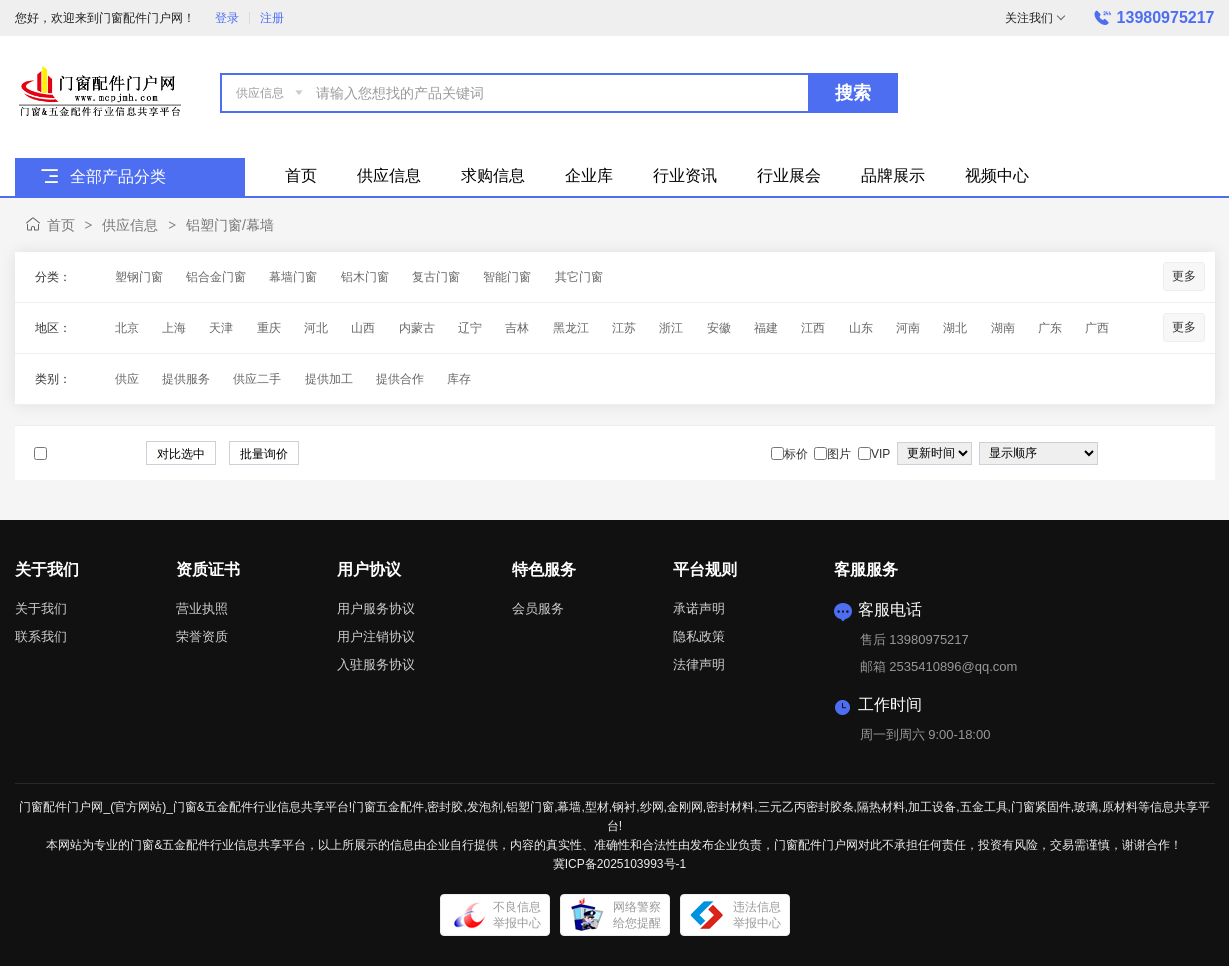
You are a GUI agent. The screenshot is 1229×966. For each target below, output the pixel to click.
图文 (1187, 454)
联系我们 (41, 636)
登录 (227, 18)
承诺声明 (699, 608)
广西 (1097, 328)
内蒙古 (417, 328)
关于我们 (41, 608)
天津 (221, 328)
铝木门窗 (365, 277)
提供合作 (400, 379)
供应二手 (257, 379)
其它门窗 (579, 277)
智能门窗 (507, 277)
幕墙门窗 (293, 277)
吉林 (517, 328)
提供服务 (186, 379)
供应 (127, 379)
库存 (459, 379)
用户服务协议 (376, 608)
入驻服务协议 (376, 664)
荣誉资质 (202, 636)
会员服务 (538, 608)
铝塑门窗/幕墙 (230, 225)
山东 (861, 328)
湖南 (1003, 328)
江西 (813, 328)
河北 (316, 328)
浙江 (671, 328)
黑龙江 (571, 328)
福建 (766, 328)
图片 (1167, 454)
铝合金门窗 (216, 277)
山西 (363, 328)
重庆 (269, 328)
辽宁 (470, 328)
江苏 (624, 328)
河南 (908, 328)
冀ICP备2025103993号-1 (619, 864)
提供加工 (329, 379)
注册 (272, 18)
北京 (127, 328)
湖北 (955, 328)
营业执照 (202, 608)
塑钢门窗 (139, 277)
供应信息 (130, 225)
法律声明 (699, 664)
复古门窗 (436, 277)
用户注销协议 (376, 636)
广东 (1050, 328)
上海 (174, 328)
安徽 (719, 328)
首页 (61, 225)
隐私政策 (699, 636)
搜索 (853, 93)
